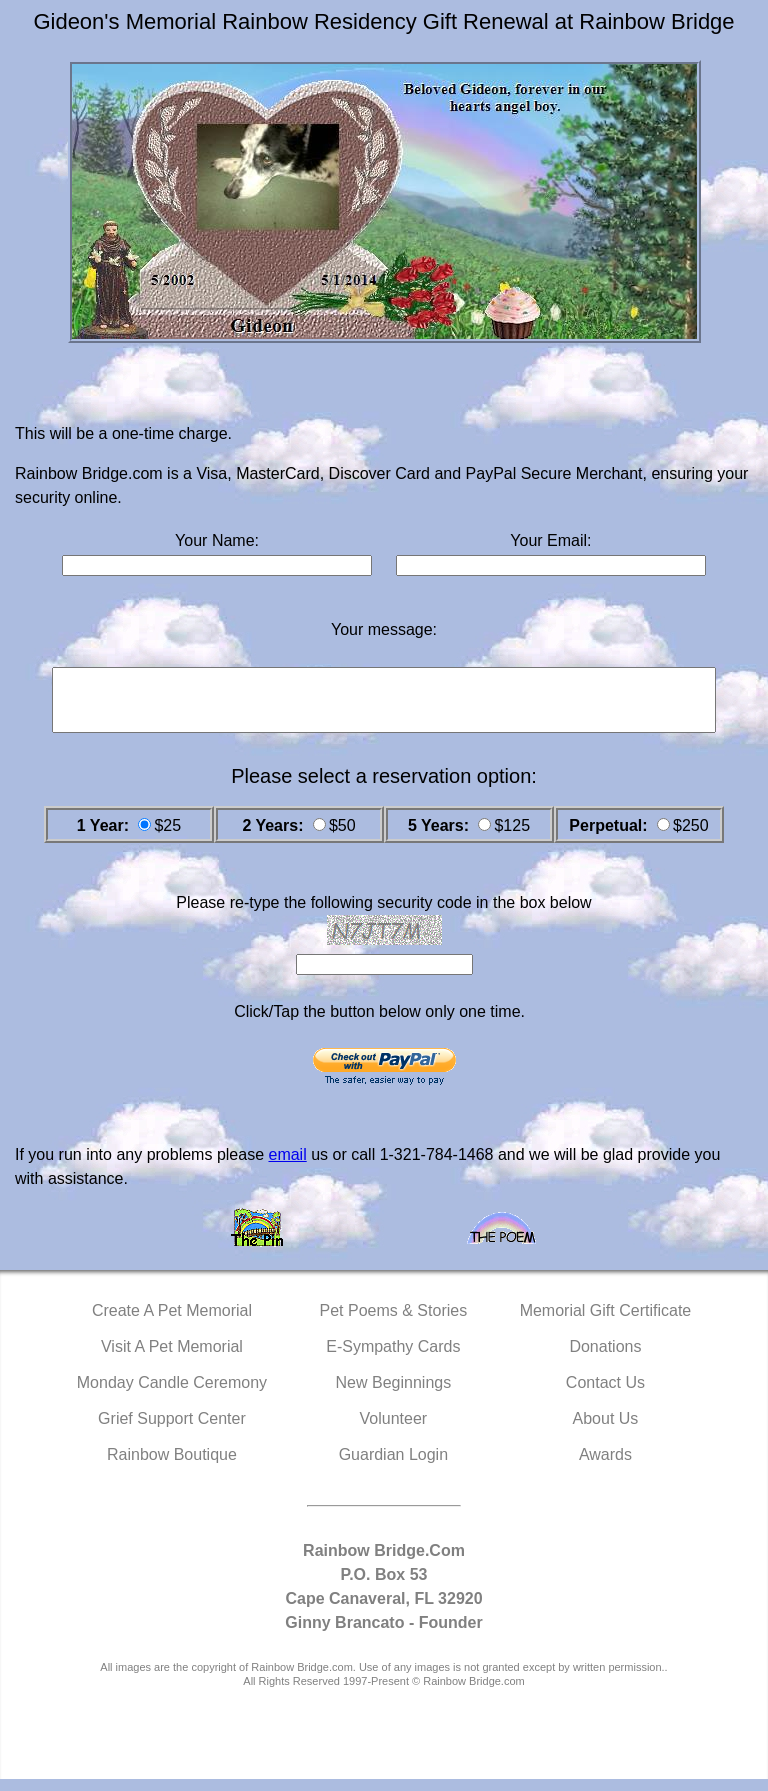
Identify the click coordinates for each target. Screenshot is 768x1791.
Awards (605, 1466)
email (287, 1166)
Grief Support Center (172, 1430)
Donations (605, 1358)
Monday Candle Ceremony (172, 1394)
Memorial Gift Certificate (606, 1322)
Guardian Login (393, 1466)
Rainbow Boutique (172, 1466)
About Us (606, 1430)
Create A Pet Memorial (172, 1322)
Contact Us (605, 1394)
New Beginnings (394, 1394)
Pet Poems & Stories (394, 1322)
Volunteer (394, 1430)
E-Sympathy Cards (393, 1358)
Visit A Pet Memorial (172, 1358)
